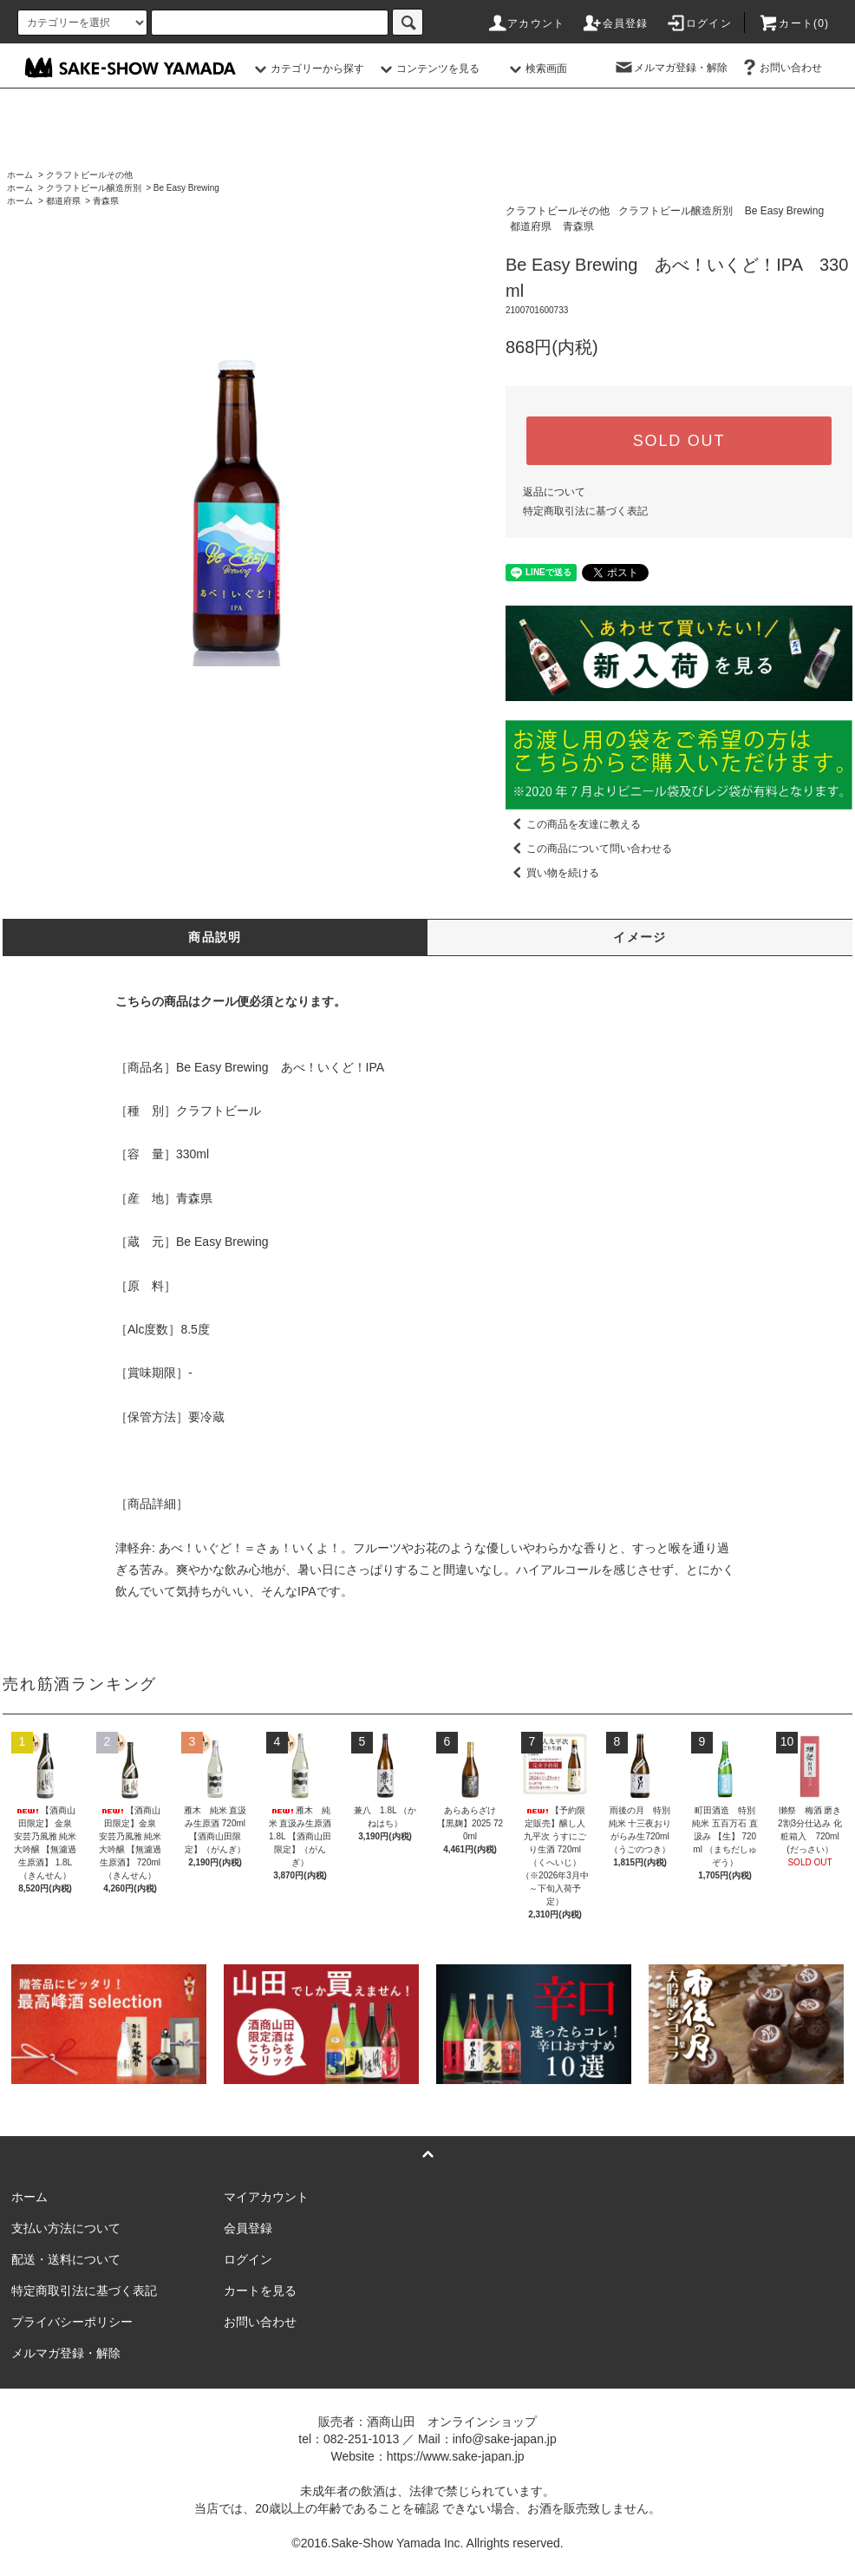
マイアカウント (266, 2197)
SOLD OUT (679, 440)
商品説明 (215, 937)
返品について (554, 492)
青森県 (106, 201)
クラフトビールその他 (89, 175)
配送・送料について (66, 2259)
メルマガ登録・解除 (670, 68)
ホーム (20, 175)
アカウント (525, 23)
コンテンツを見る (427, 68)
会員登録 (615, 23)
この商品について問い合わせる (589, 848)
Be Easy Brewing (186, 188)
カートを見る (260, 2290)
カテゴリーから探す (307, 68)
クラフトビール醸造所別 (93, 188)
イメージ (640, 937)
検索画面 (536, 68)
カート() (793, 23)
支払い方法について (66, 2228)
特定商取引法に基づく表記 (585, 511)
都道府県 (63, 201)
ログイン (698, 23)
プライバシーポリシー (72, 2322)
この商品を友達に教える (573, 824)
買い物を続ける (552, 873)
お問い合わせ (780, 68)
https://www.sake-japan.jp (456, 2456)
